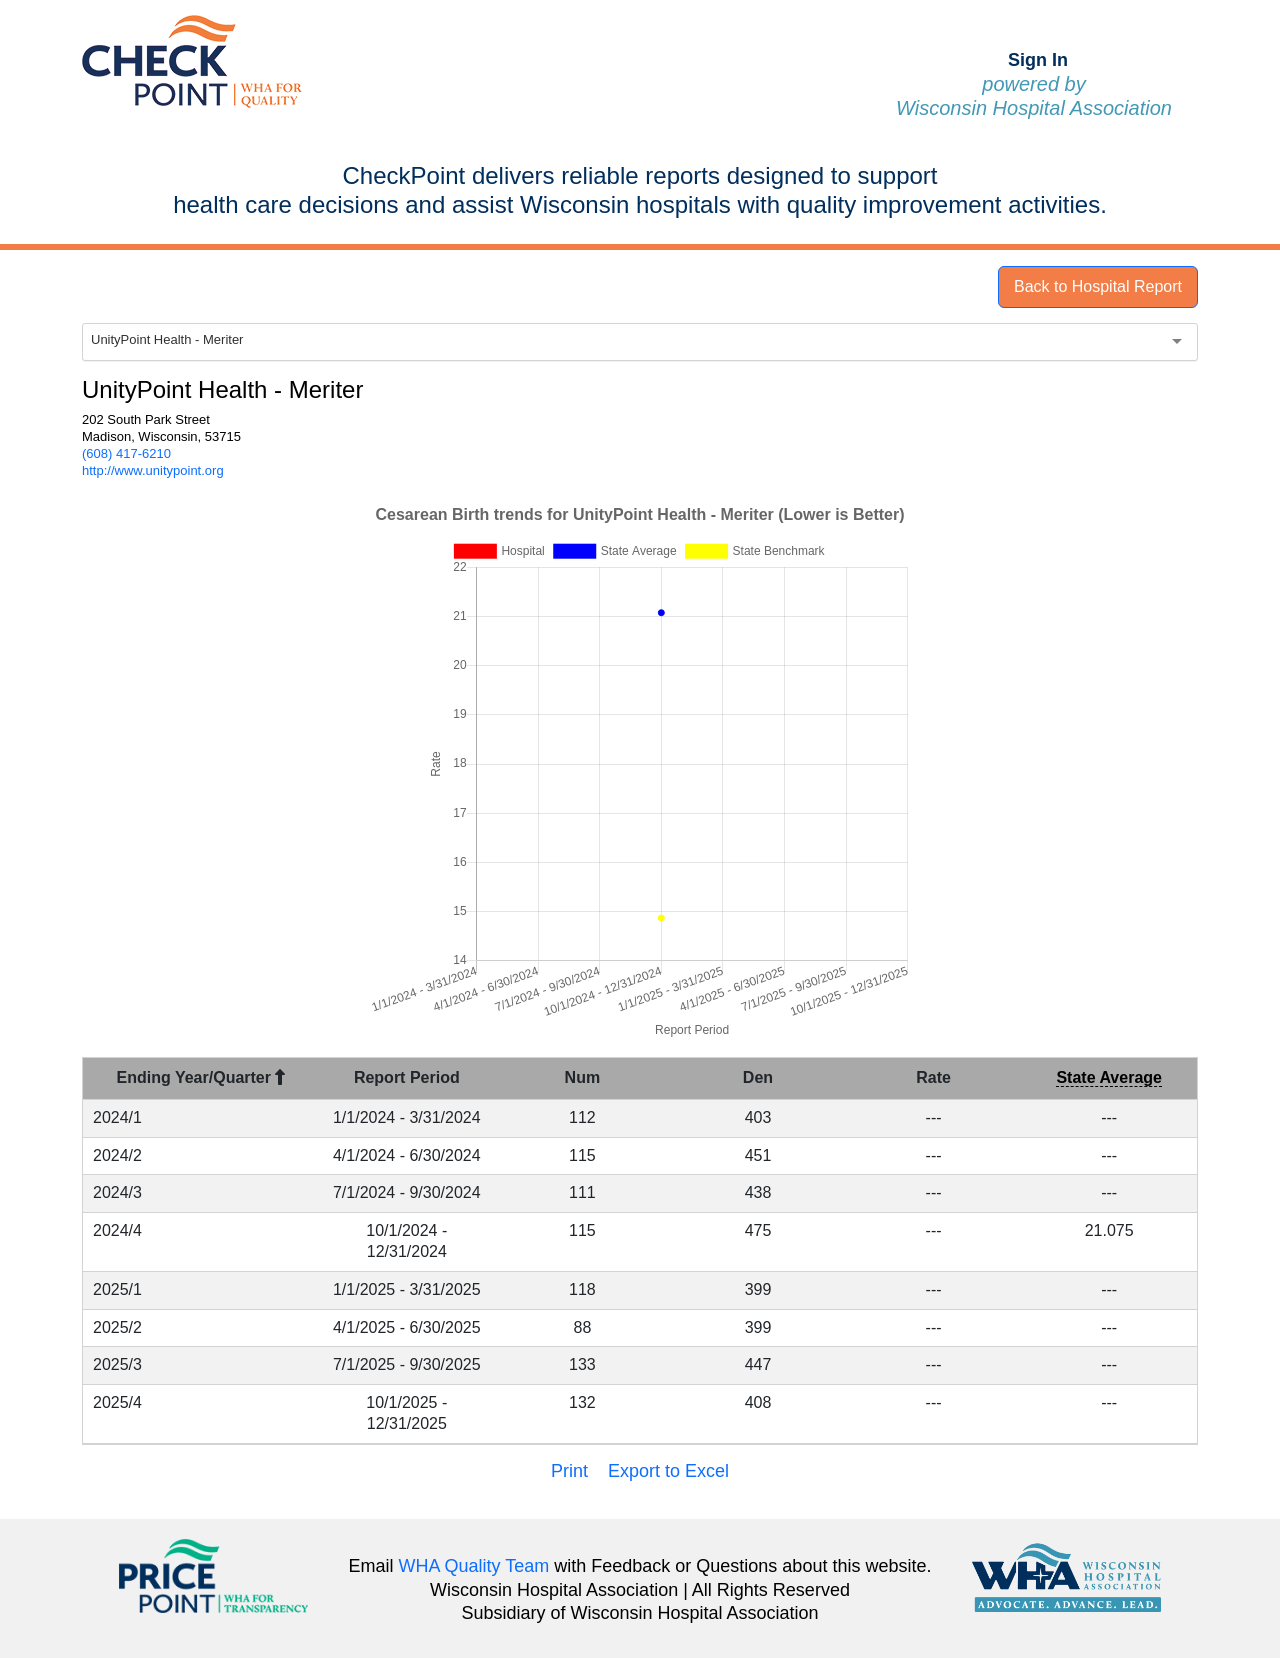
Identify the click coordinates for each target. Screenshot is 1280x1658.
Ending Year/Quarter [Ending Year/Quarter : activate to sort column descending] (201, 1077)
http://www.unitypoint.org (153, 470)
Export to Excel (668, 1471)
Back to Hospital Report (1098, 286)
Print (569, 1471)
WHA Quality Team (474, 1566)
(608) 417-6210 (126, 453)
